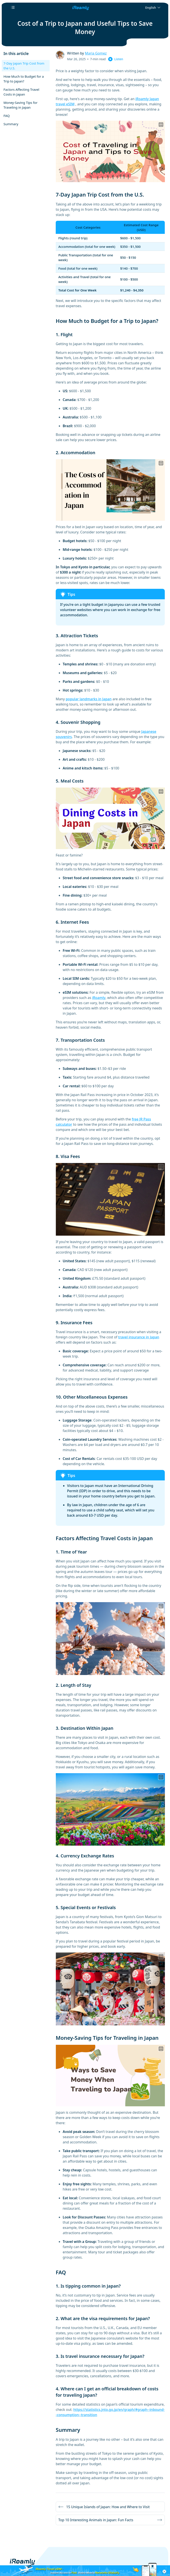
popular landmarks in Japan (89, 699)
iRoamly (98, 997)
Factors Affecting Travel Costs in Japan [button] (21, 91)
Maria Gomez (96, 53)
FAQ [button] (6, 115)
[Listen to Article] (115, 59)
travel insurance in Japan (138, 1337)
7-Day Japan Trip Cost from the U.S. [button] (23, 65)
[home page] (80, 7)
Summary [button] (10, 124)
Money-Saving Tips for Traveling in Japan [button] (20, 105)
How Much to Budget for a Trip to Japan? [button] (23, 78)
